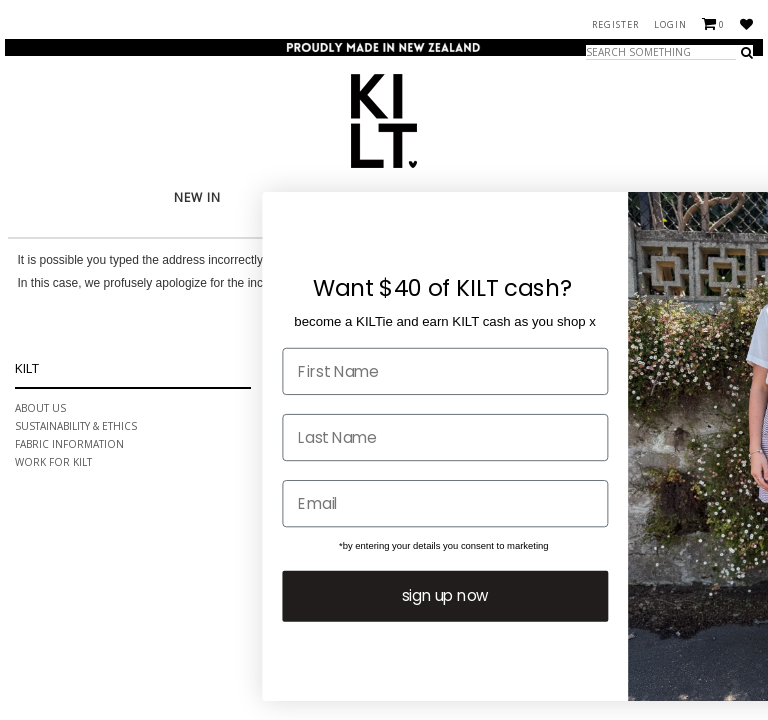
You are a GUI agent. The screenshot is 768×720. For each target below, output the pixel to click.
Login (670, 24)
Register (615, 24)
